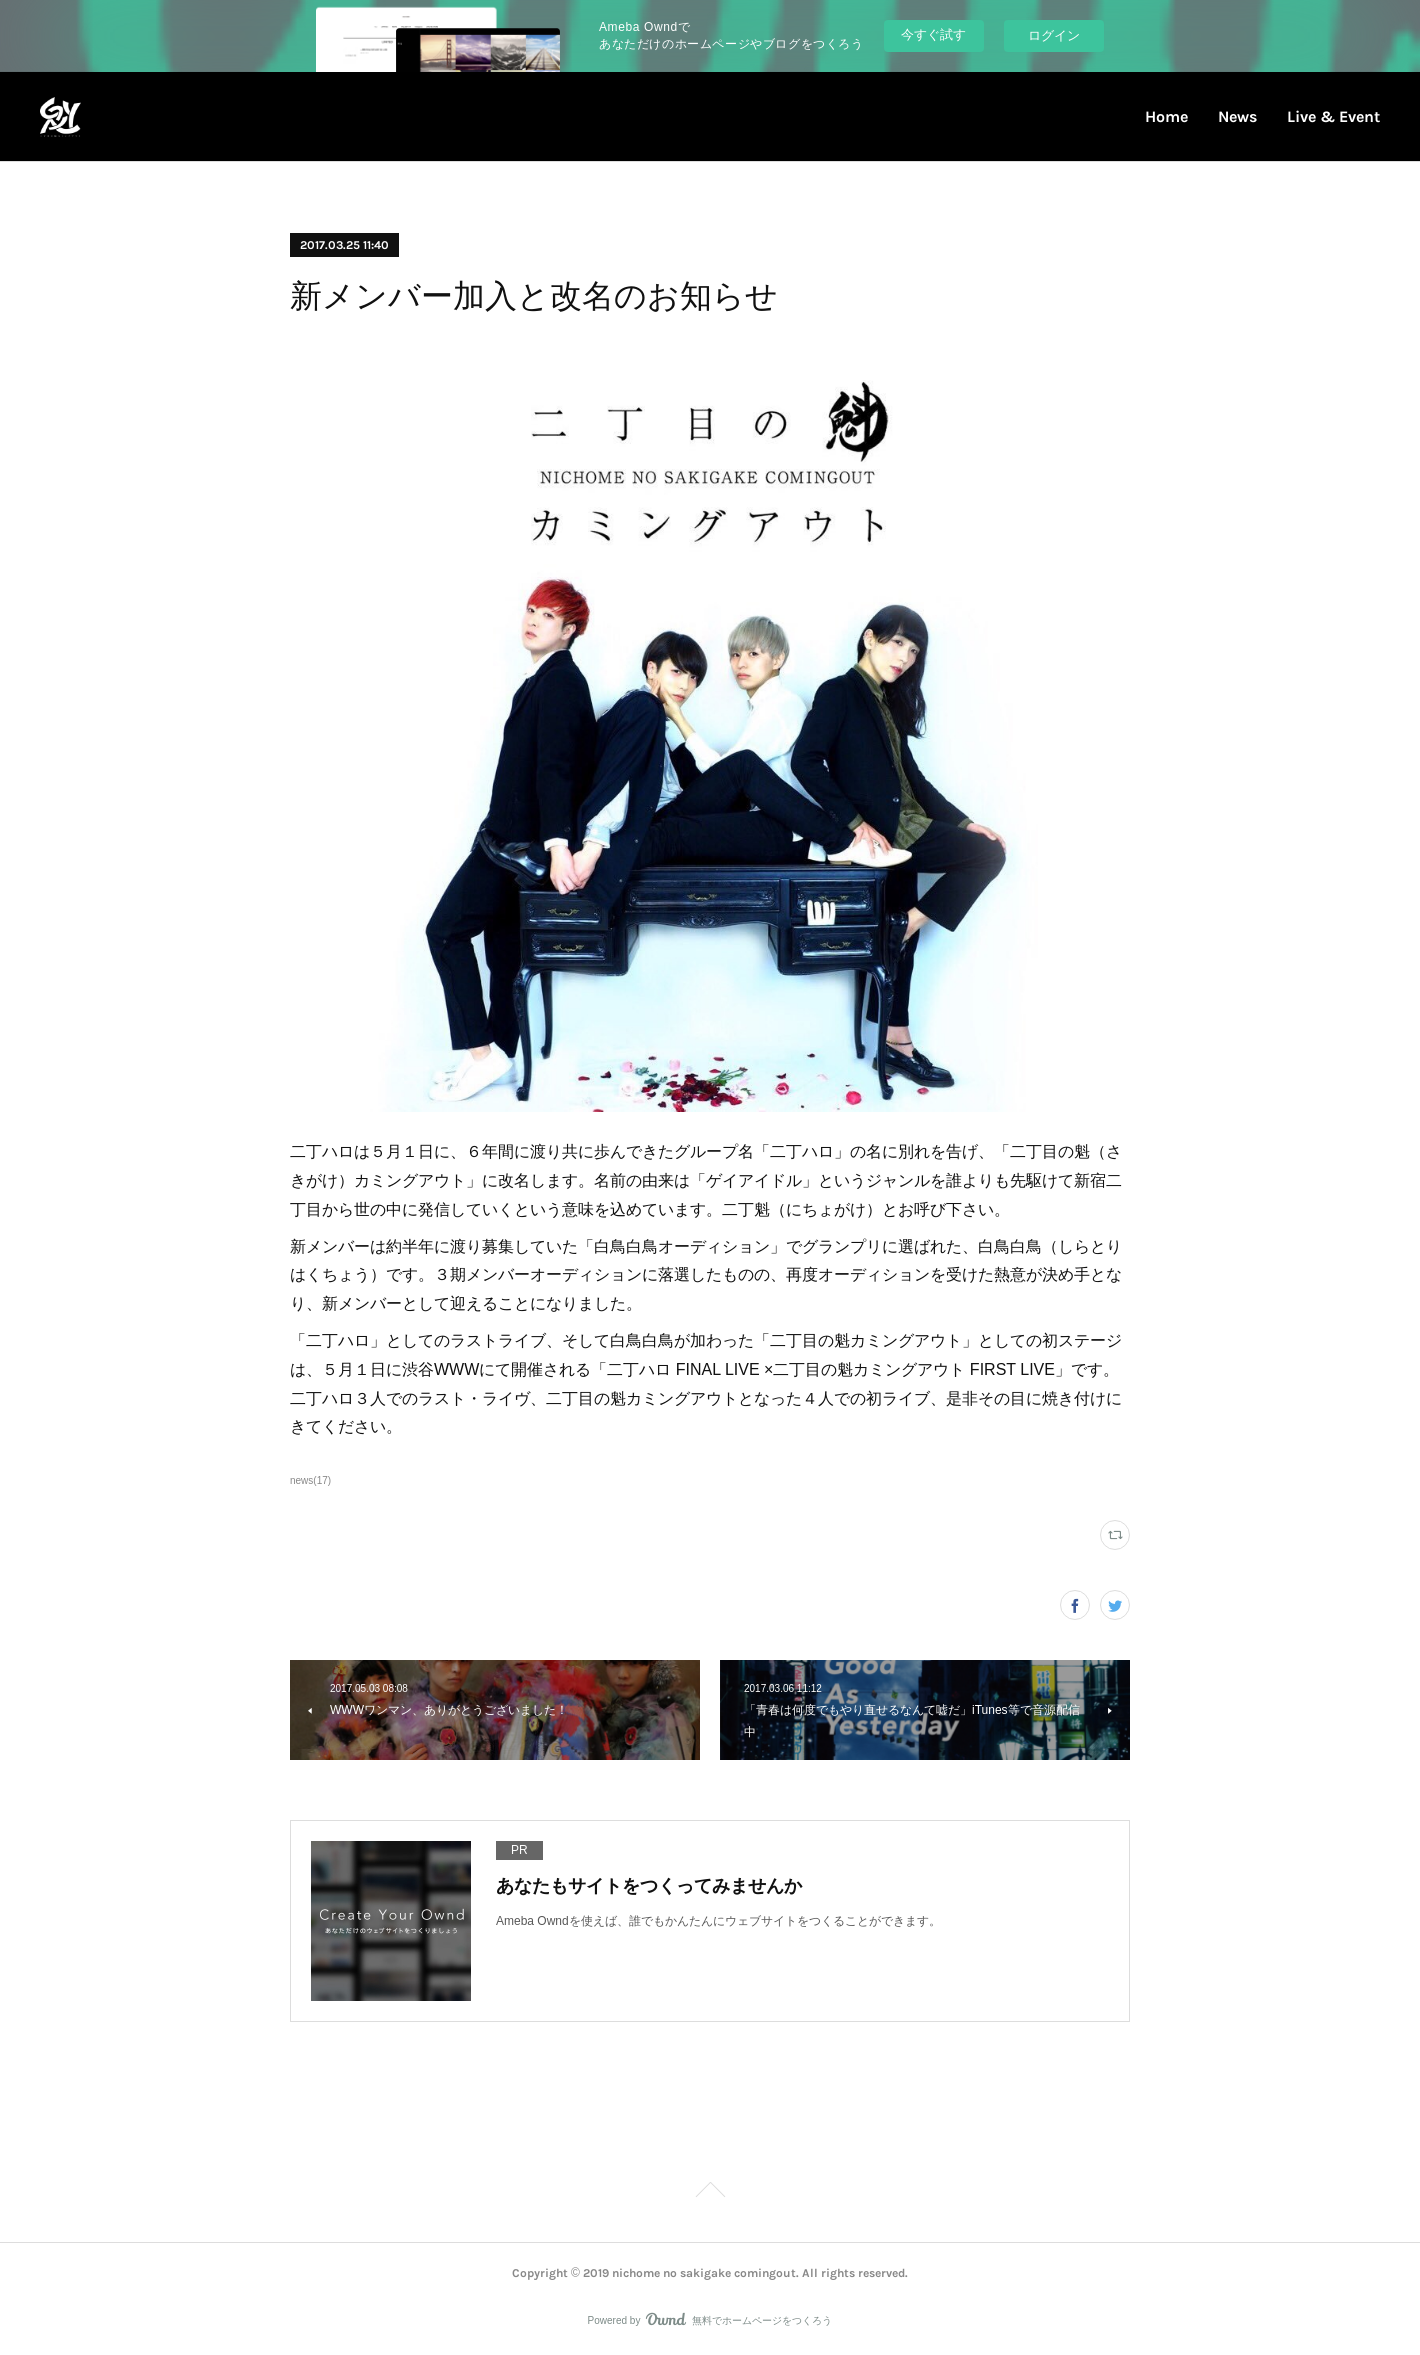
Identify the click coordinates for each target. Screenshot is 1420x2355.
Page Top (710, 2193)
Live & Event (1333, 116)
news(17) (310, 1480)
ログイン (1054, 35)
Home (1166, 116)
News (1237, 116)
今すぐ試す (933, 34)
